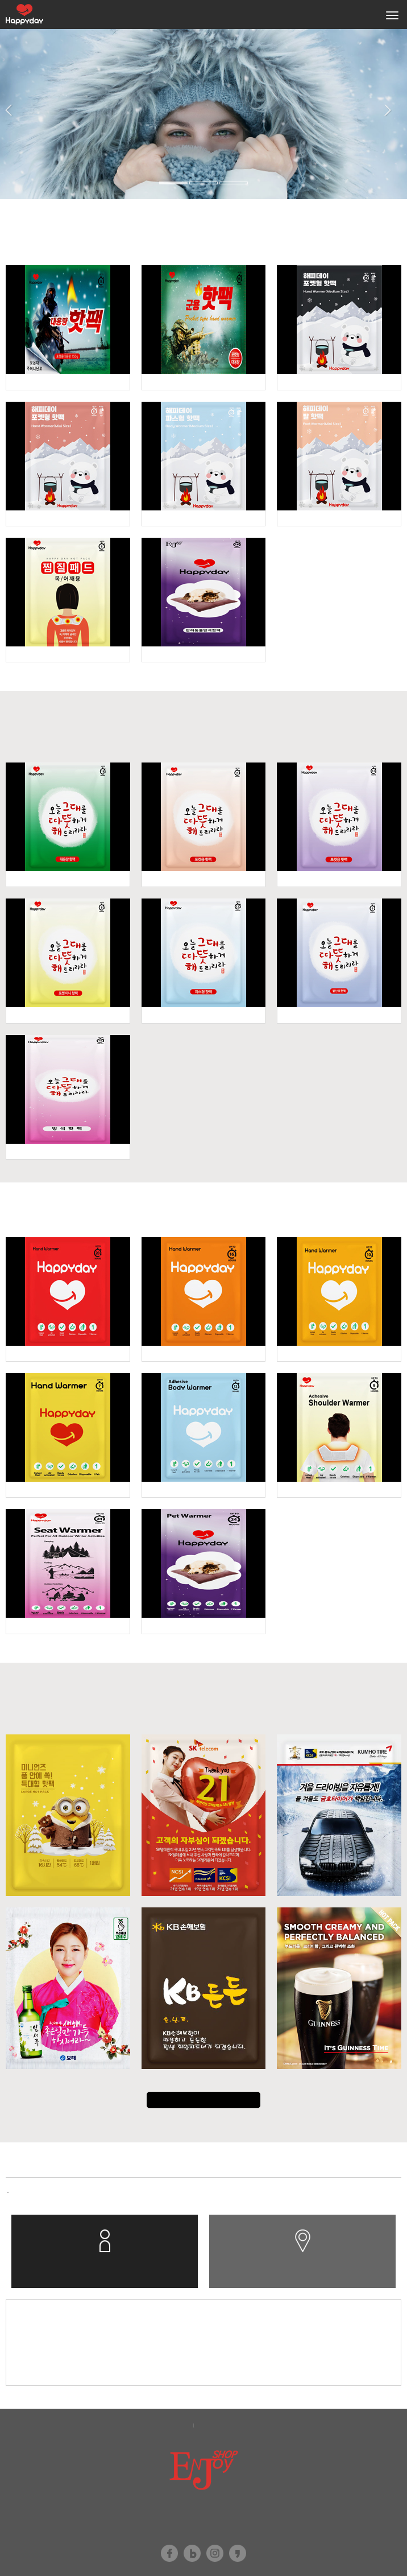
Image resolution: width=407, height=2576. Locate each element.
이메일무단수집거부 (234, 2425)
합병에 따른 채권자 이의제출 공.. (65, 2192)
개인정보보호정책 (157, 2425)
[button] (12, 145)
